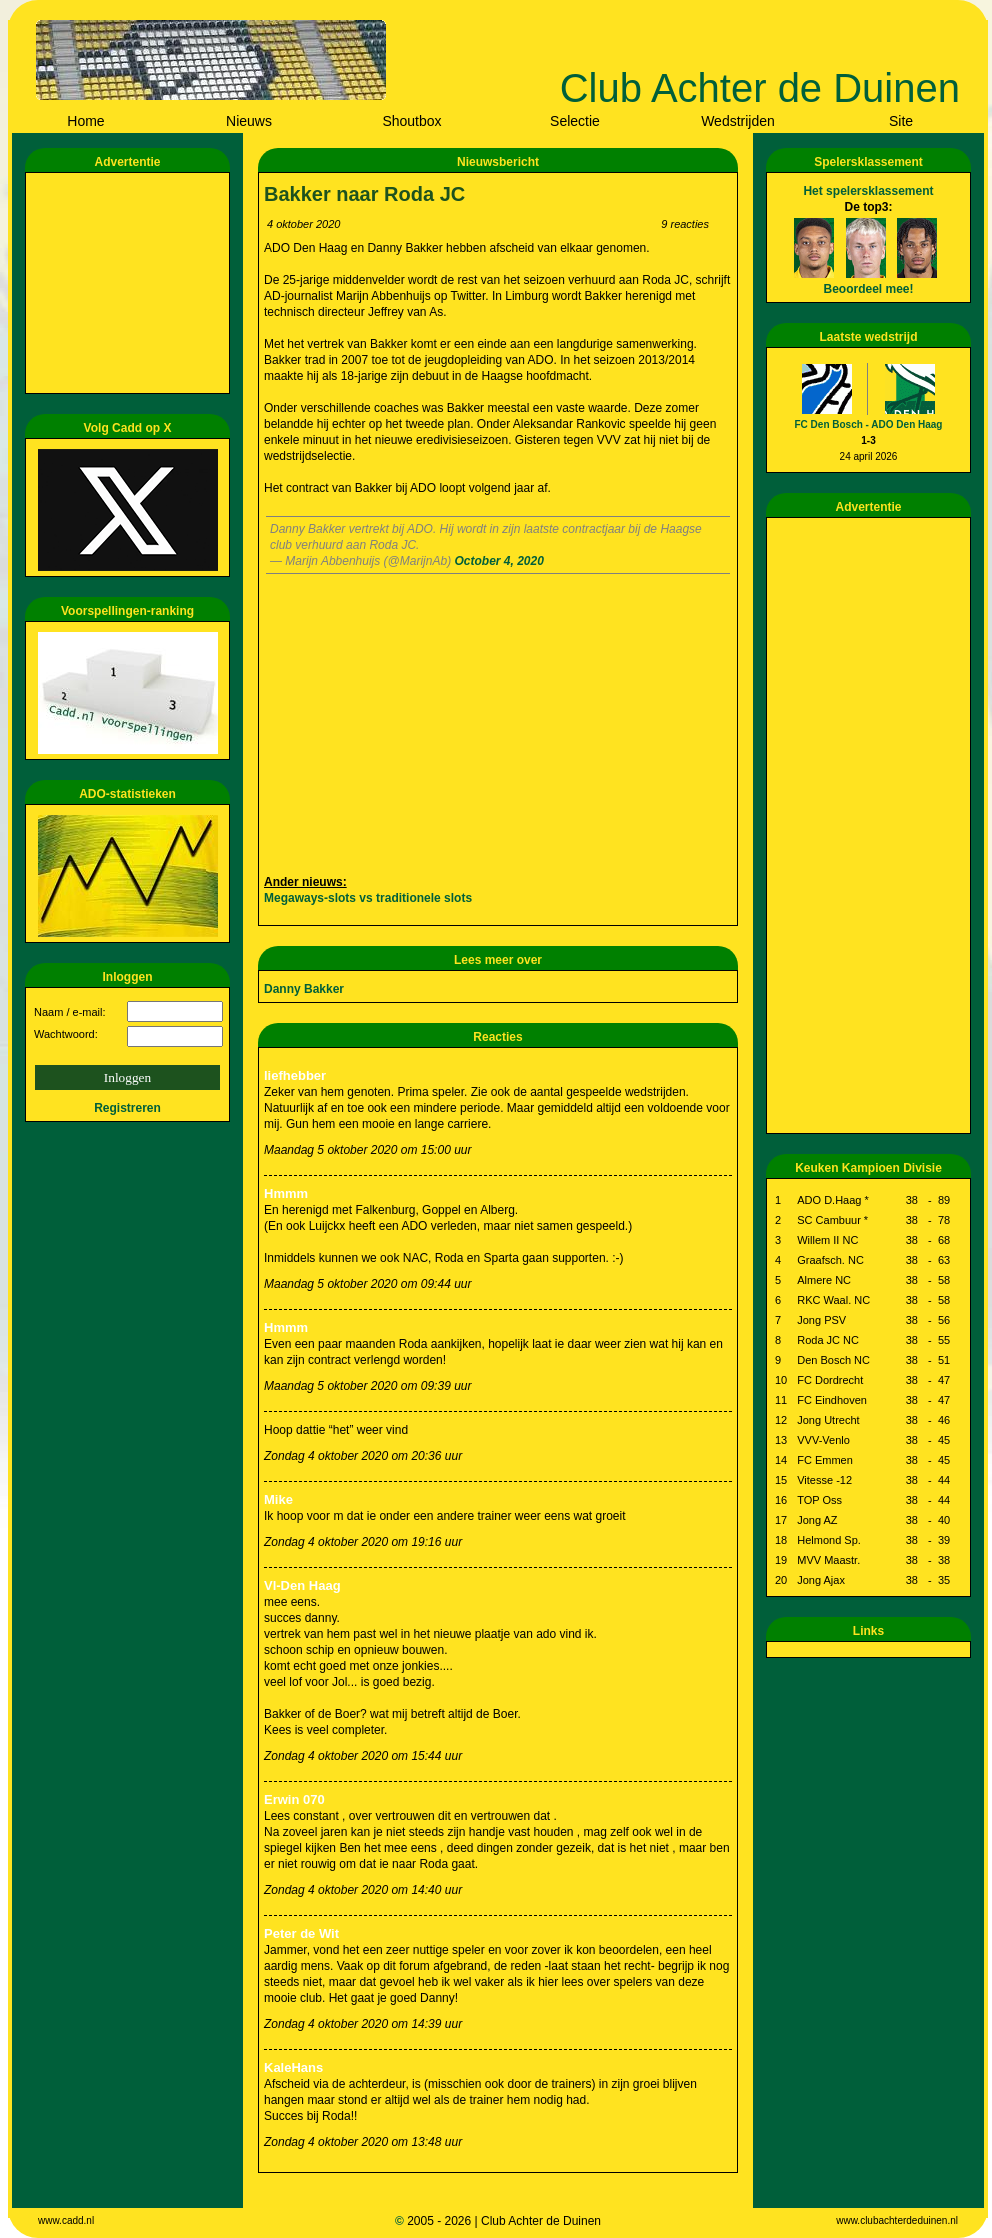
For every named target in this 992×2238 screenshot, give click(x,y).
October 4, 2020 (498, 561)
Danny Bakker (304, 989)
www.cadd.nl (66, 2220)
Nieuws (249, 121)
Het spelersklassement (868, 191)
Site (901, 121)
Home (85, 121)
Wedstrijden (738, 121)
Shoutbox (411, 121)
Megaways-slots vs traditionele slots (368, 898)
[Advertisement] (131, 283)
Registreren (127, 1108)
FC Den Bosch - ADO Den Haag (869, 424)
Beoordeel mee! (868, 289)
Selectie (575, 121)
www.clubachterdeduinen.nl (897, 2220)
